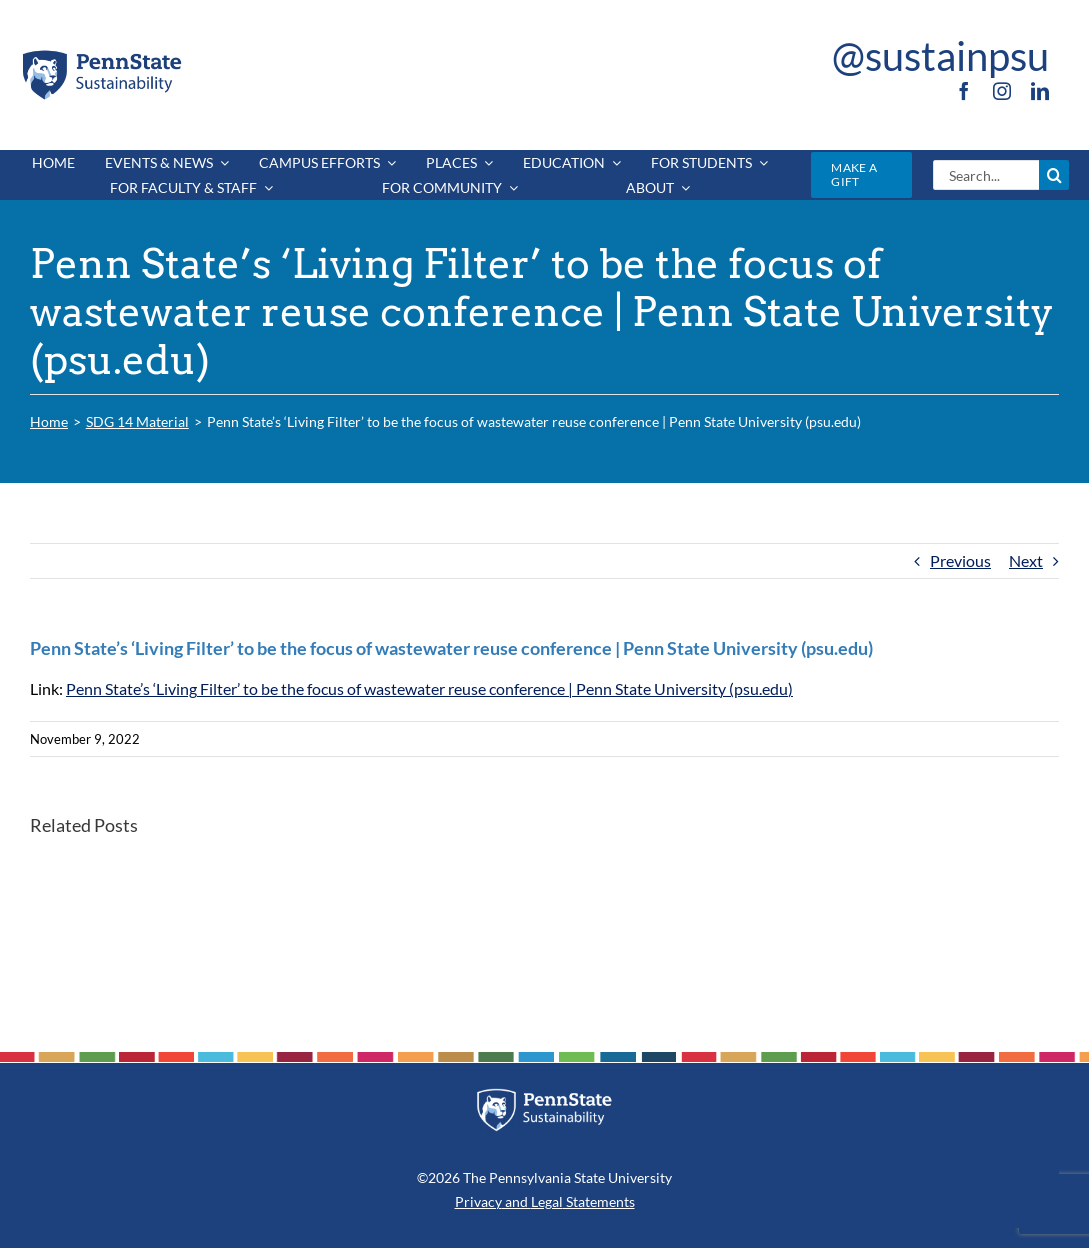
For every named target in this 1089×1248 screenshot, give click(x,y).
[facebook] (964, 91)
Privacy (478, 1201)
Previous (960, 560)
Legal (547, 1201)
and (516, 1201)
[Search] (1054, 175)
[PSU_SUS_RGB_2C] (100, 54)
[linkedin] (1040, 91)
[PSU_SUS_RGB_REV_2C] (544, 1095)
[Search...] (986, 175)
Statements (599, 1201)
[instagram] (1002, 91)
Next (1026, 560)
